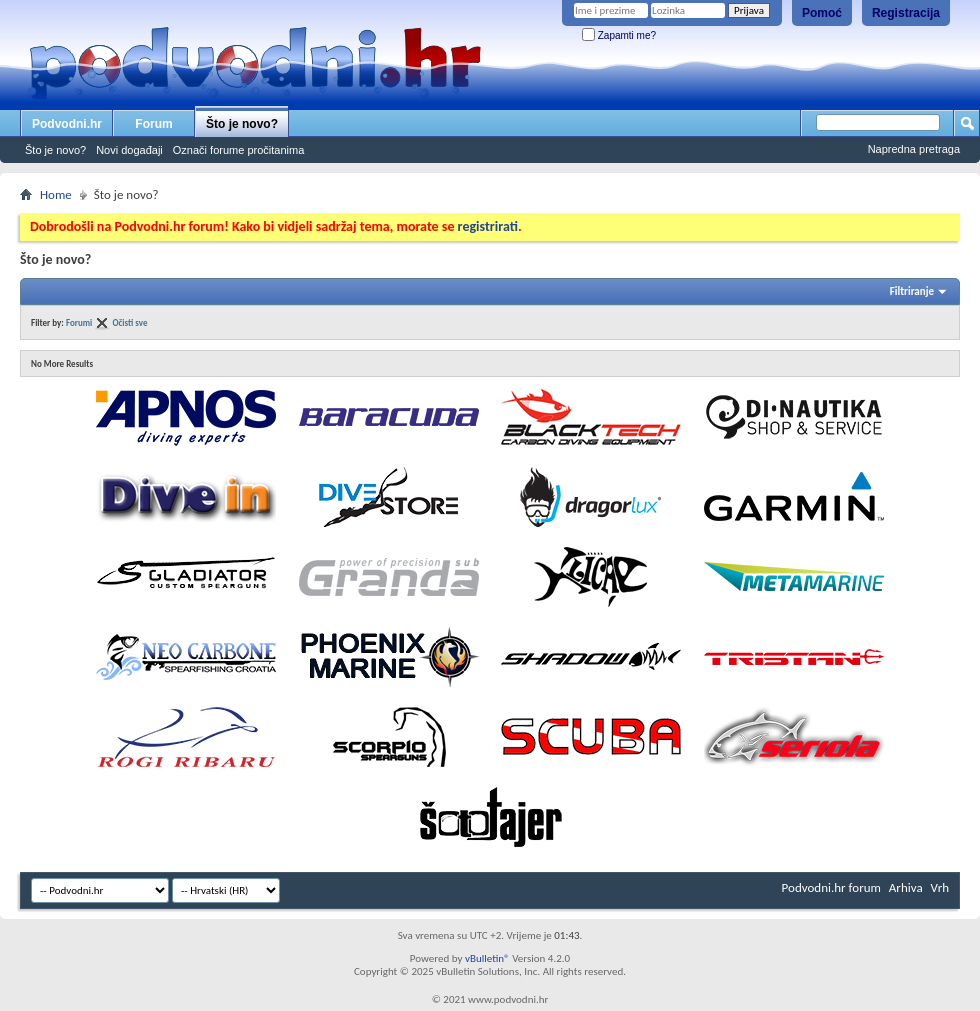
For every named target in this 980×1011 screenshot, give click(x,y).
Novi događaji (129, 150)
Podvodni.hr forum (831, 887)
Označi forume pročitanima (238, 150)
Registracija (906, 13)
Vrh (940, 887)
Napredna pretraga (914, 149)
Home (56, 194)
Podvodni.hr (67, 124)
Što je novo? (242, 124)
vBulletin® (487, 958)
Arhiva (906, 887)
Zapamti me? (619, 35)
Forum (153, 124)
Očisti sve (129, 322)
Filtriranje (912, 291)
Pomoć (822, 13)
